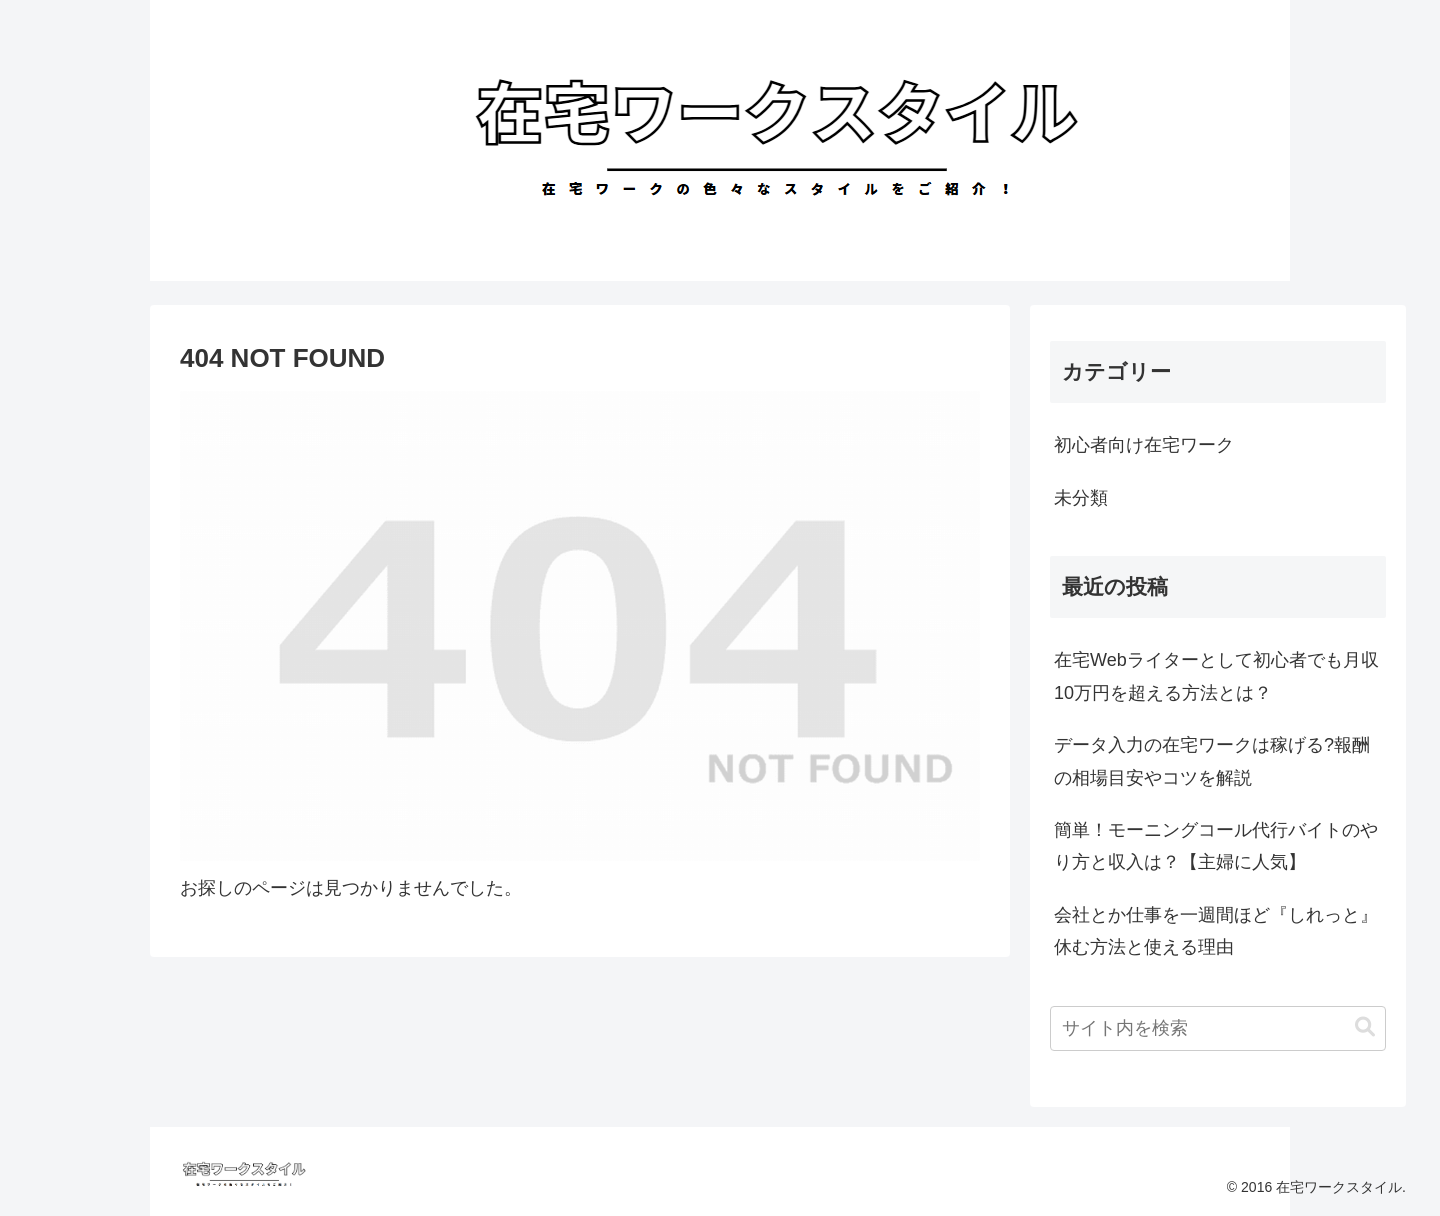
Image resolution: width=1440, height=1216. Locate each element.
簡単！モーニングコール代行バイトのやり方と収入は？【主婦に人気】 (1216, 846)
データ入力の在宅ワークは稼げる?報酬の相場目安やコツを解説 (1212, 761)
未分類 (1081, 498)
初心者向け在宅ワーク (1144, 445)
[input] (1218, 1028)
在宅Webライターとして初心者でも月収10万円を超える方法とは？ (1216, 676)
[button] (1365, 1027)
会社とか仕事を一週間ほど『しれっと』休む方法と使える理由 (1216, 931)
